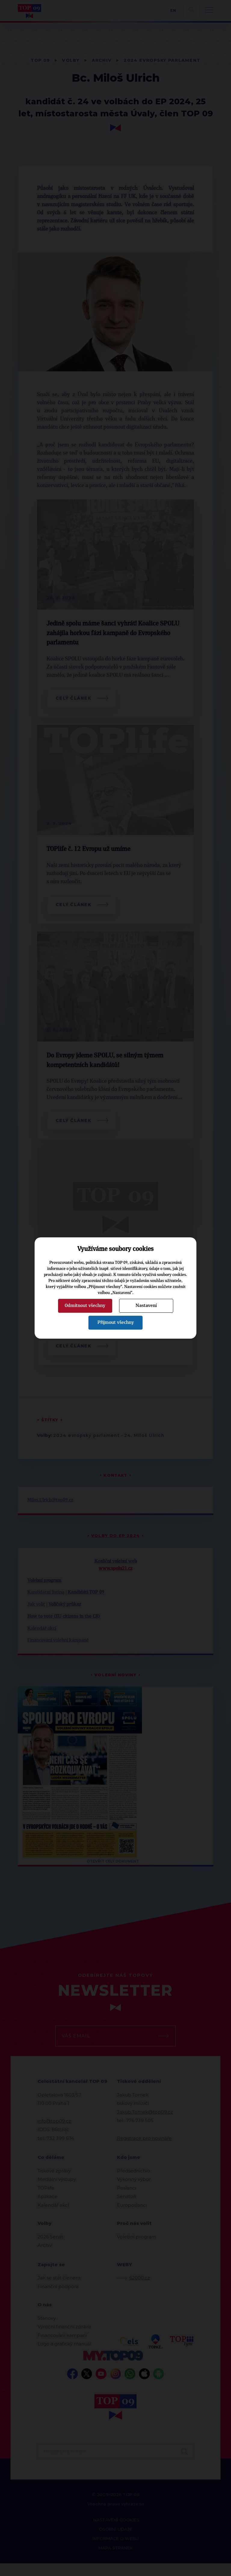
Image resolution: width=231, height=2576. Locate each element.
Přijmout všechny (115, 1322)
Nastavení (146, 1305)
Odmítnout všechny (85, 1305)
